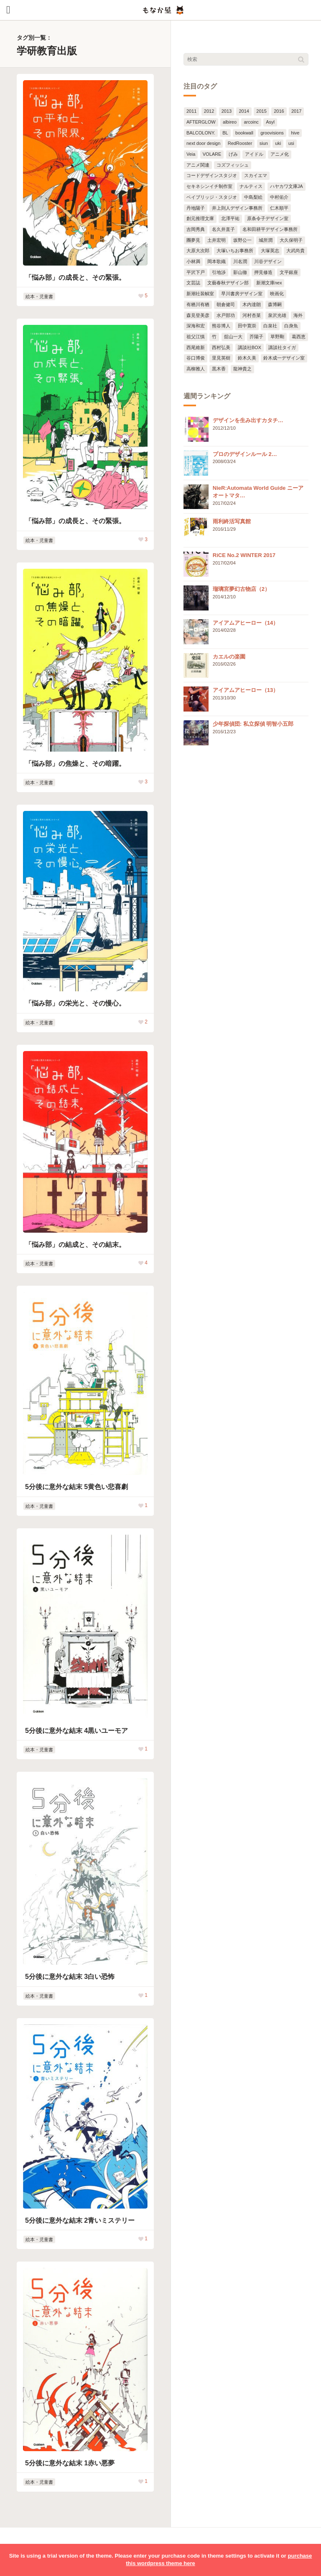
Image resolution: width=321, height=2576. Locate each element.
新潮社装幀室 (200, 293)
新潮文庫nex (269, 282)
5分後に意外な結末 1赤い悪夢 (70, 2463)
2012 (209, 111)
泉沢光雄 (277, 315)
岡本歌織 (216, 261)
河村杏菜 (251, 315)
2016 (279, 111)
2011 (191, 111)
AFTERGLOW (201, 121)
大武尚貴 (295, 250)
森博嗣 (275, 304)
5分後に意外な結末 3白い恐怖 (70, 1976)
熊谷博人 (221, 325)
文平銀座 (289, 272)
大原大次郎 (197, 250)
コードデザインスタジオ (211, 175)
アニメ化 (279, 154)
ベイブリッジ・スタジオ (211, 197)
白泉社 (270, 325)
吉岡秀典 (195, 229)
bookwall (244, 132)
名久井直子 (223, 229)
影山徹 (240, 272)
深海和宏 (195, 325)
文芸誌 (193, 282)
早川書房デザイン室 (241, 293)
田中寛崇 (247, 325)
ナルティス (250, 186)
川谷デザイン (268, 261)
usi (291, 143)
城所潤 (266, 240)
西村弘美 (221, 347)
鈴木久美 (247, 357)
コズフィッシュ (233, 164)
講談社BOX (249, 347)
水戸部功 (226, 315)
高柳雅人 (195, 368)
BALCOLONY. (200, 132)
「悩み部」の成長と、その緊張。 (75, 277)
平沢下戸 (195, 272)
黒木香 (219, 368)
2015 (261, 111)
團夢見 (193, 240)
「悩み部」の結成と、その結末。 (75, 1244)
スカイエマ (255, 175)
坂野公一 (242, 240)
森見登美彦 (197, 315)
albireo (230, 121)
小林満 (193, 261)
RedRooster (240, 143)
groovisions (272, 132)
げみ (233, 154)
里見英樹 (221, 357)
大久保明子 (291, 240)
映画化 (277, 293)
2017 (296, 111)
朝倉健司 (226, 304)
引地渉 (219, 272)
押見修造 (263, 272)
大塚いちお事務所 (235, 250)
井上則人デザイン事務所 (237, 207)
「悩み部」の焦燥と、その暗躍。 (75, 763)
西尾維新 (195, 347)
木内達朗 (251, 304)
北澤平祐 (230, 218)
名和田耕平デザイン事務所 (270, 229)
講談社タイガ (282, 347)
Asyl (270, 121)
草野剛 (277, 336)
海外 (298, 315)
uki (278, 143)
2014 (244, 111)
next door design (203, 143)
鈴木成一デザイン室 (284, 357)
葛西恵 (299, 336)
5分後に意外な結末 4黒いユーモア (76, 1730)
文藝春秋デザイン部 (228, 282)
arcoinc (251, 121)
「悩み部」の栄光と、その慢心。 (75, 1003)
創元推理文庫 (200, 218)
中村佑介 (279, 197)
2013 (227, 111)
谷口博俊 (195, 357)
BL (225, 132)
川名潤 (240, 261)
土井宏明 (216, 240)
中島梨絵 (253, 197)
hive (295, 132)
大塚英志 (270, 250)
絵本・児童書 (39, 296)
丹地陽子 (195, 207)
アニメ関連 (197, 164)
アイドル (254, 154)
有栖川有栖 (197, 304)
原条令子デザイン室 (267, 218)
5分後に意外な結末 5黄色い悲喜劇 (76, 1486)
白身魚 (291, 325)
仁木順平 (279, 207)
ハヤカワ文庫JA (286, 186)
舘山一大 (233, 336)
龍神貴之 (242, 368)
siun (264, 143)
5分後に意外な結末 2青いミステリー (80, 2220)
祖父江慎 (195, 336)
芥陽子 (256, 336)
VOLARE (212, 154)
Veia (190, 154)
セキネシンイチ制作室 (209, 186)
